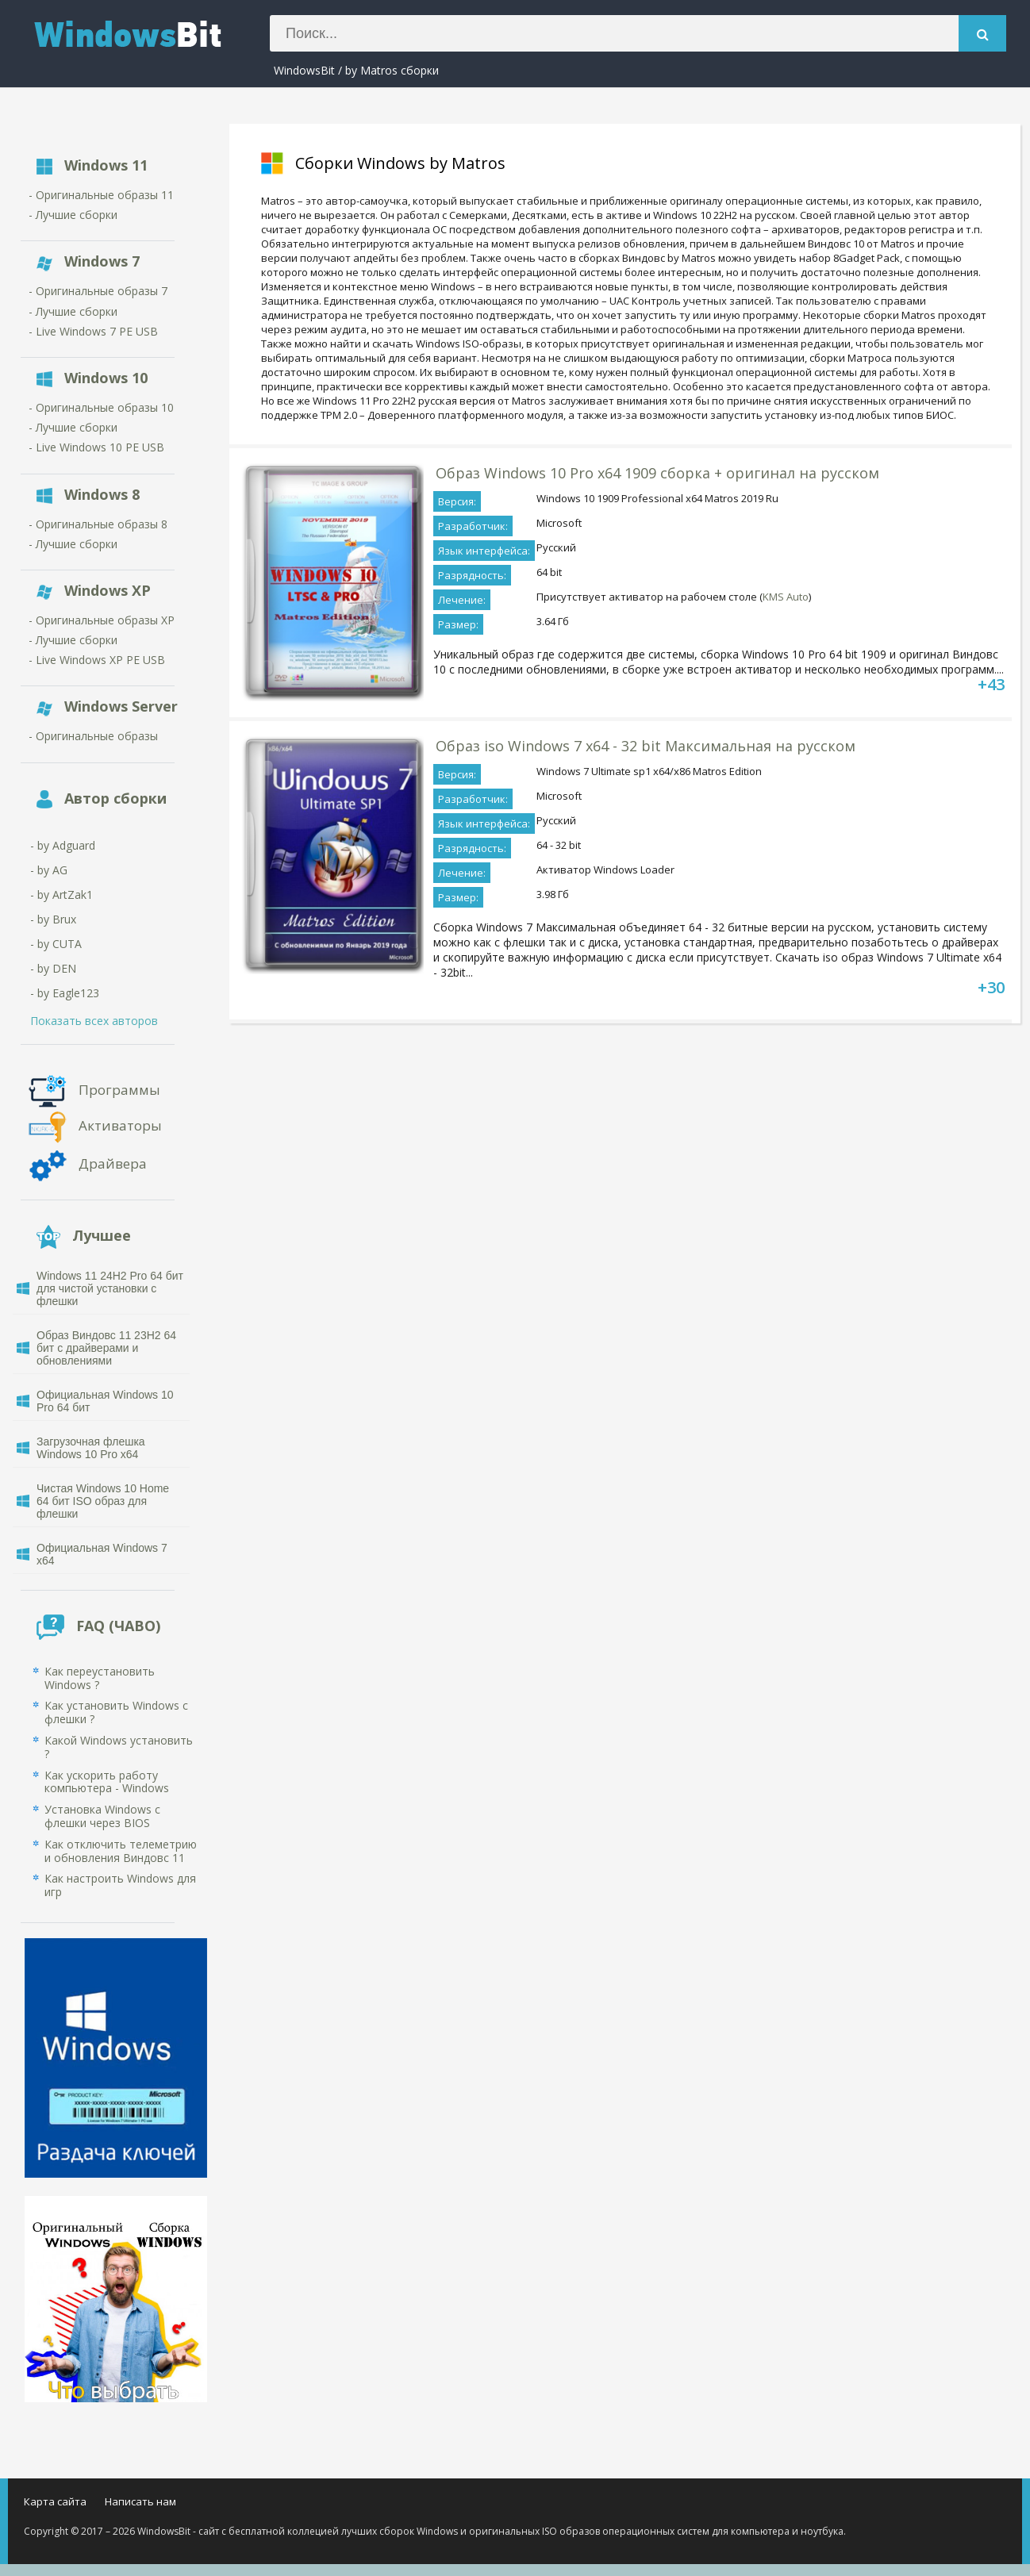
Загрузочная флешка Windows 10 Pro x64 (91, 1448)
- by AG (48, 869)
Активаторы (120, 1124)
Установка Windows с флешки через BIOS (102, 1816)
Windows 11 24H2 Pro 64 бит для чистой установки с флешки (110, 1288)
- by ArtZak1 (61, 894)
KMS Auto (786, 596)
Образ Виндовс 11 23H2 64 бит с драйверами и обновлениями (106, 1348)
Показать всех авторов (94, 1020)
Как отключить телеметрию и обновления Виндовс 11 (120, 1851)
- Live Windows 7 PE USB (93, 331)
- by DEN (53, 968)
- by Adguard (62, 845)
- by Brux (53, 919)
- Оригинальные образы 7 (98, 290)
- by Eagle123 (64, 992)
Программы (119, 1089)
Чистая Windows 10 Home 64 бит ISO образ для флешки (103, 1501)
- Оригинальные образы (93, 735)
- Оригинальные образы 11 (101, 194)
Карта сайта (55, 2501)
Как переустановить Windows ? (99, 1678)
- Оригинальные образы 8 (98, 524)
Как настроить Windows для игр (120, 1885)
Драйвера (113, 1163)
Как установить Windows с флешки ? (116, 1712)
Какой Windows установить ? (118, 1747)
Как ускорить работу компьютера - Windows (106, 1782)
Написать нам (140, 2501)
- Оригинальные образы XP (102, 620)
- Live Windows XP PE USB (97, 659)
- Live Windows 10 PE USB (96, 447)
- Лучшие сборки (73, 214)
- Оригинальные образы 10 (101, 407)
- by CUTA (56, 943)
